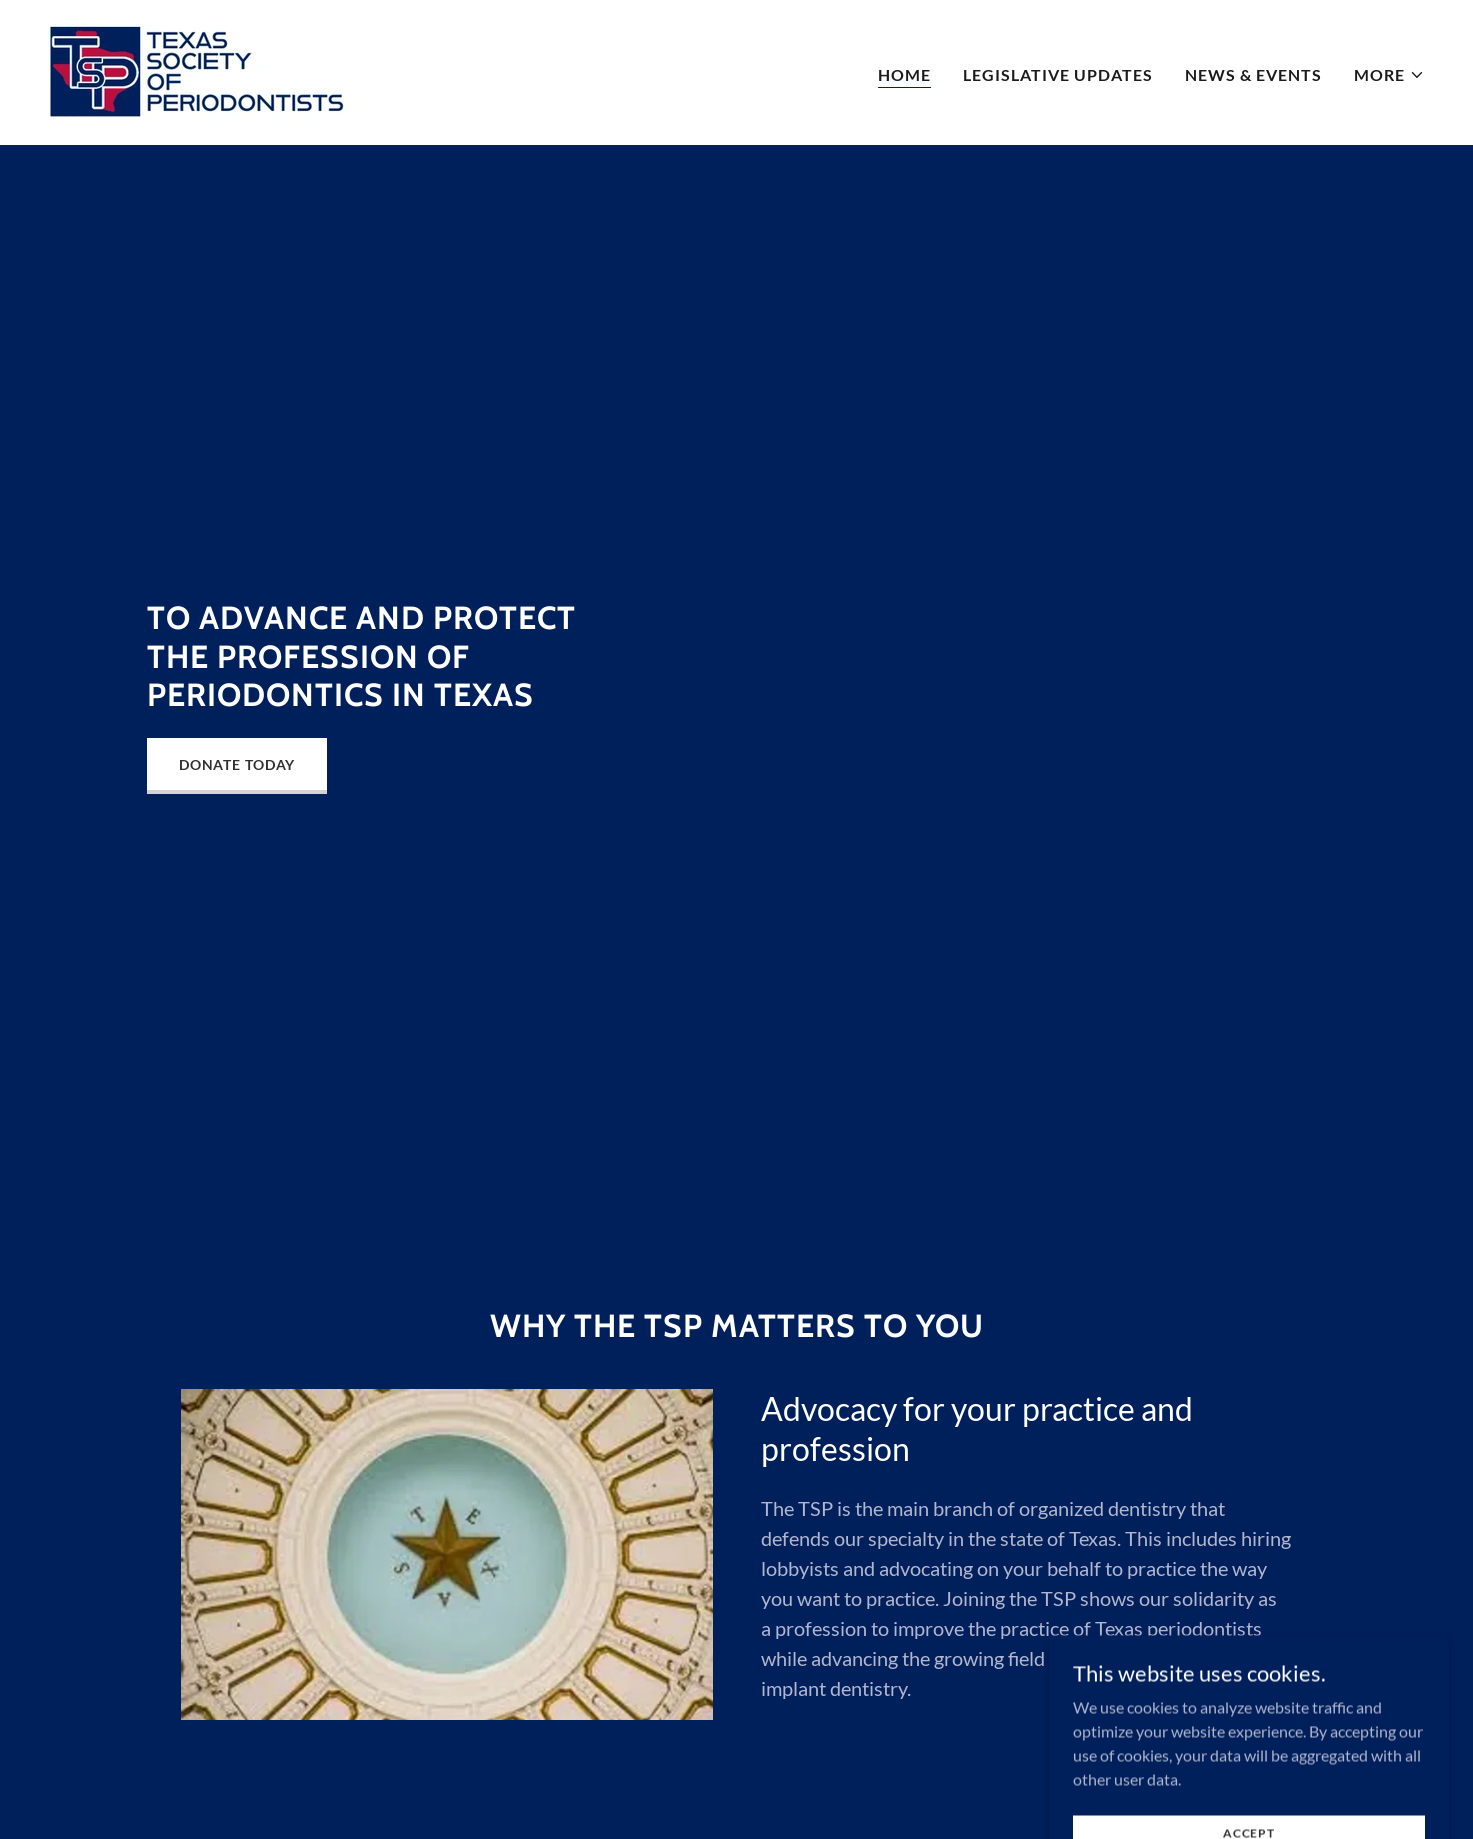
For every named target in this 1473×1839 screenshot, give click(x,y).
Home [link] (904, 74)
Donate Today (237, 764)
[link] (204, 70)
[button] (1389, 75)
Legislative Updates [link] (1058, 74)
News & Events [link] (1253, 74)
